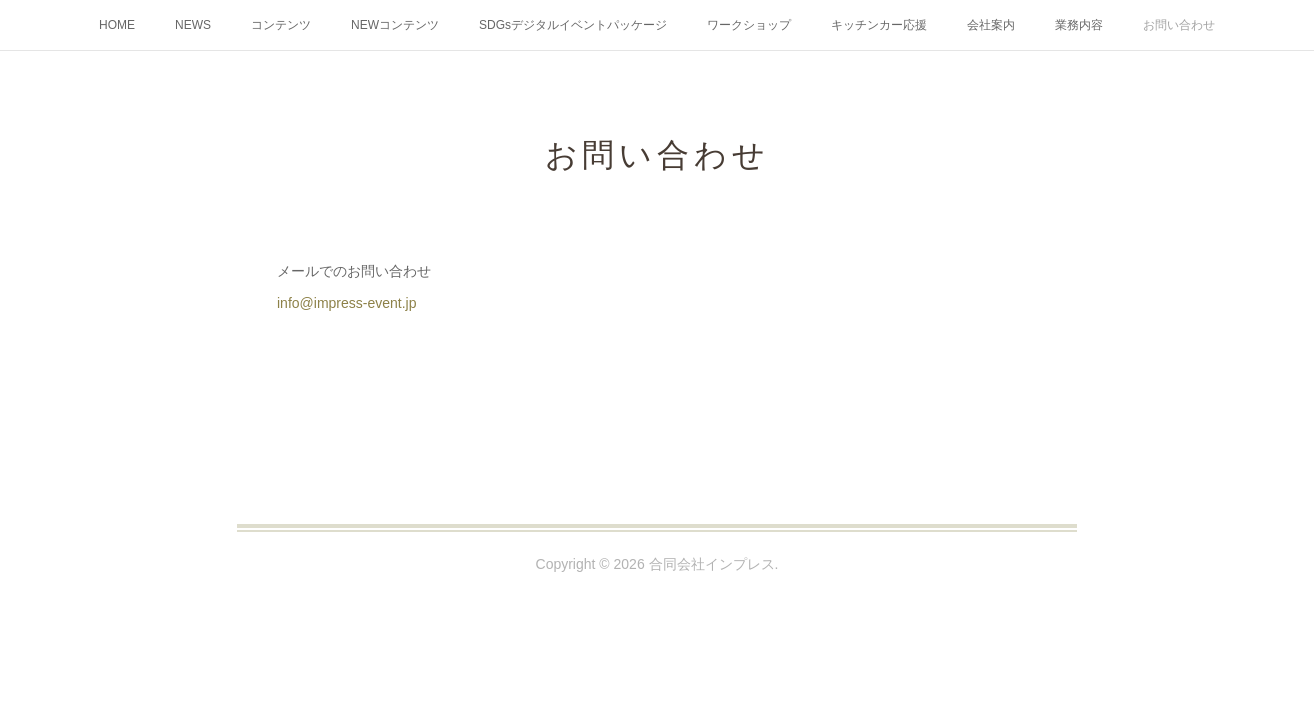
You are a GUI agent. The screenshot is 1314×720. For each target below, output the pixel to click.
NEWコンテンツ (395, 25)
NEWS (193, 25)
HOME (117, 25)
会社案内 (991, 25)
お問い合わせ (1179, 25)
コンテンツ (281, 25)
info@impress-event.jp (347, 303)
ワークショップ (749, 25)
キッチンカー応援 (879, 25)
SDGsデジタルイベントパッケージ (573, 25)
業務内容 (1079, 25)
